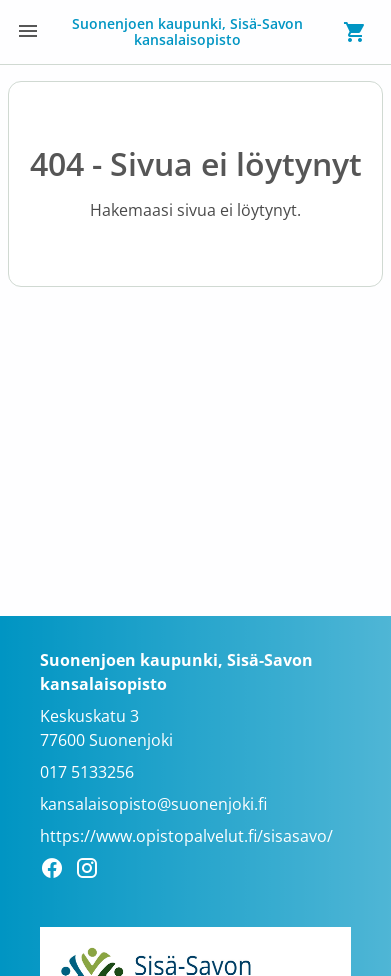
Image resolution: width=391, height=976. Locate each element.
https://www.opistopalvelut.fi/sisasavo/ (186, 836)
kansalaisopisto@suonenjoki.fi (153, 804)
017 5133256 (87, 772)
